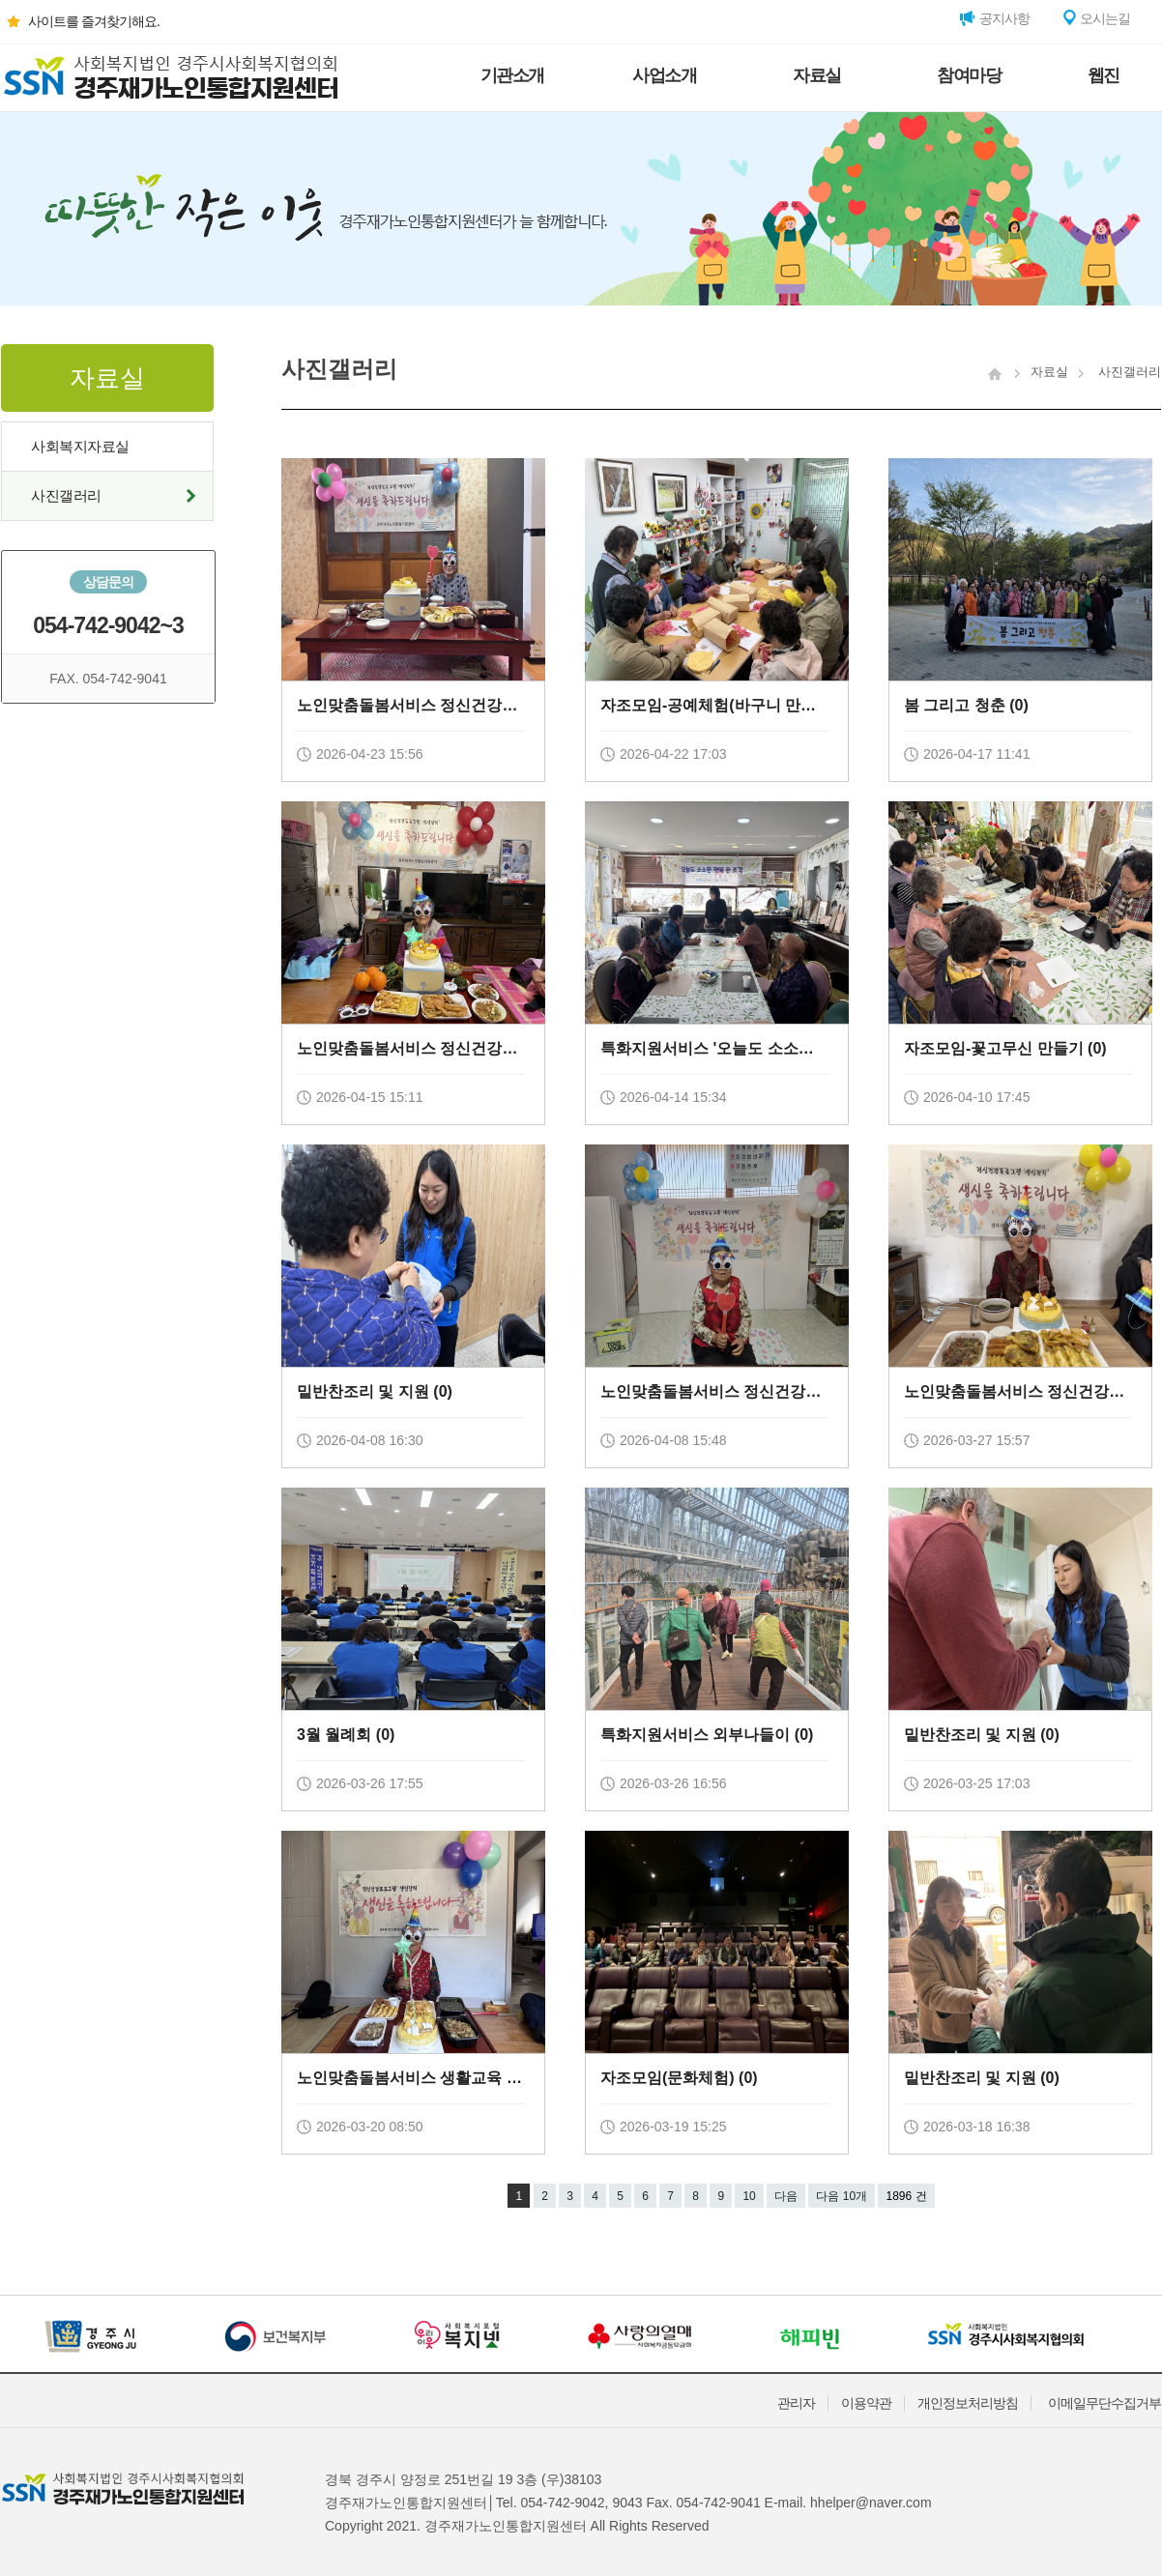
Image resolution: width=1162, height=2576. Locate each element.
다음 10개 (841, 2196)
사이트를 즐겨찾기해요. (80, 21)
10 (748, 2196)
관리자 (796, 2403)
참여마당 (969, 75)
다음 (786, 2196)
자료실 (817, 75)
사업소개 (664, 75)
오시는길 (1095, 18)
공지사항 (995, 18)
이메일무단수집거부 (1104, 2403)
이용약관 (866, 2403)
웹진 (1103, 75)
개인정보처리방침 (967, 2403)
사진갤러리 (66, 495)
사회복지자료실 (80, 446)
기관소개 (512, 75)
